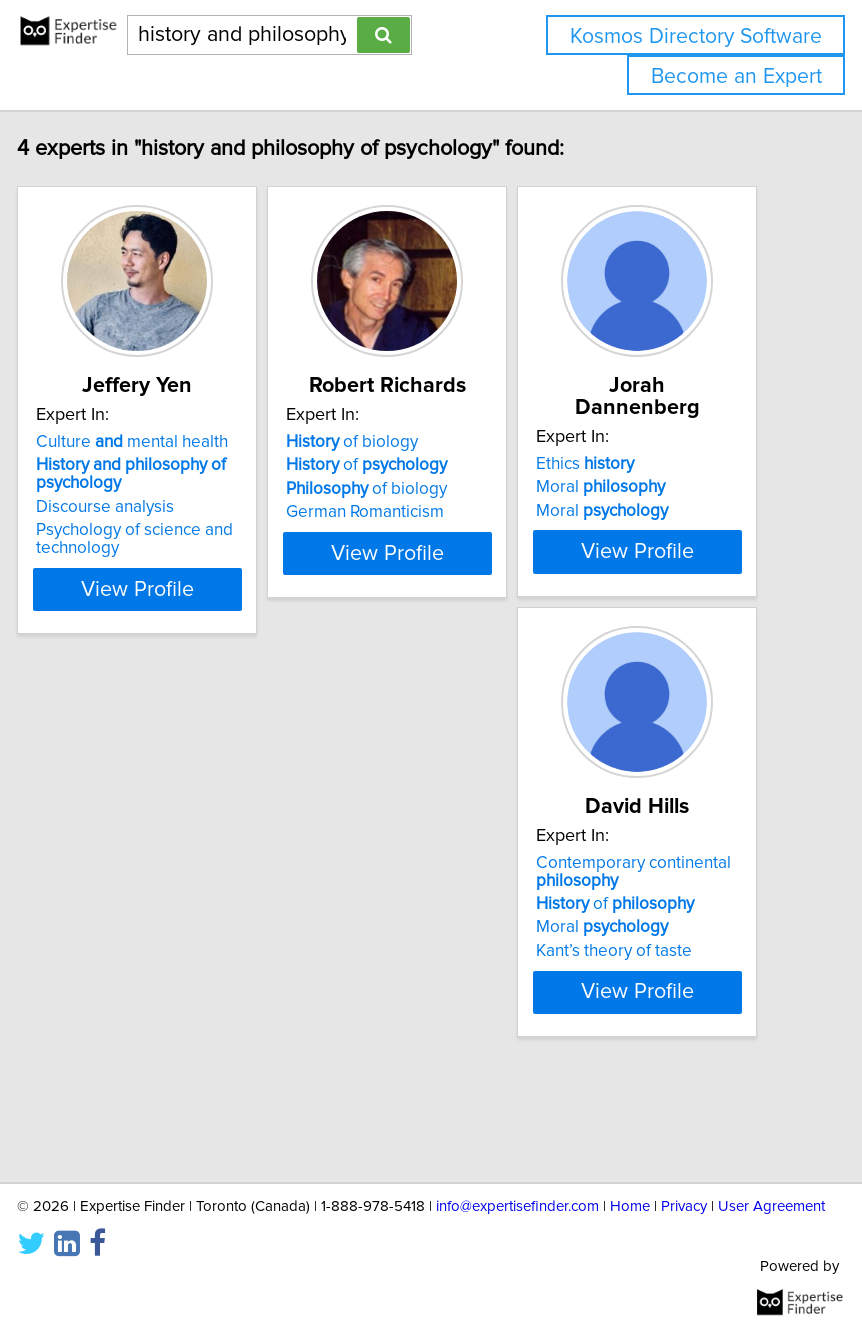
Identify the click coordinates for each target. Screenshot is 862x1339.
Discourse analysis (144, 529)
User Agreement (771, 1206)
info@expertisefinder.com (517, 1206)
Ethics (624, 464)
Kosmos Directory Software (696, 36)
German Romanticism (404, 534)
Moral (639, 487)
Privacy (684, 1206)
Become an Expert (736, 76)
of (405, 487)
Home (630, 1206)
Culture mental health (171, 464)
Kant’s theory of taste (153, 1032)
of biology (391, 464)
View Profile (176, 611)
